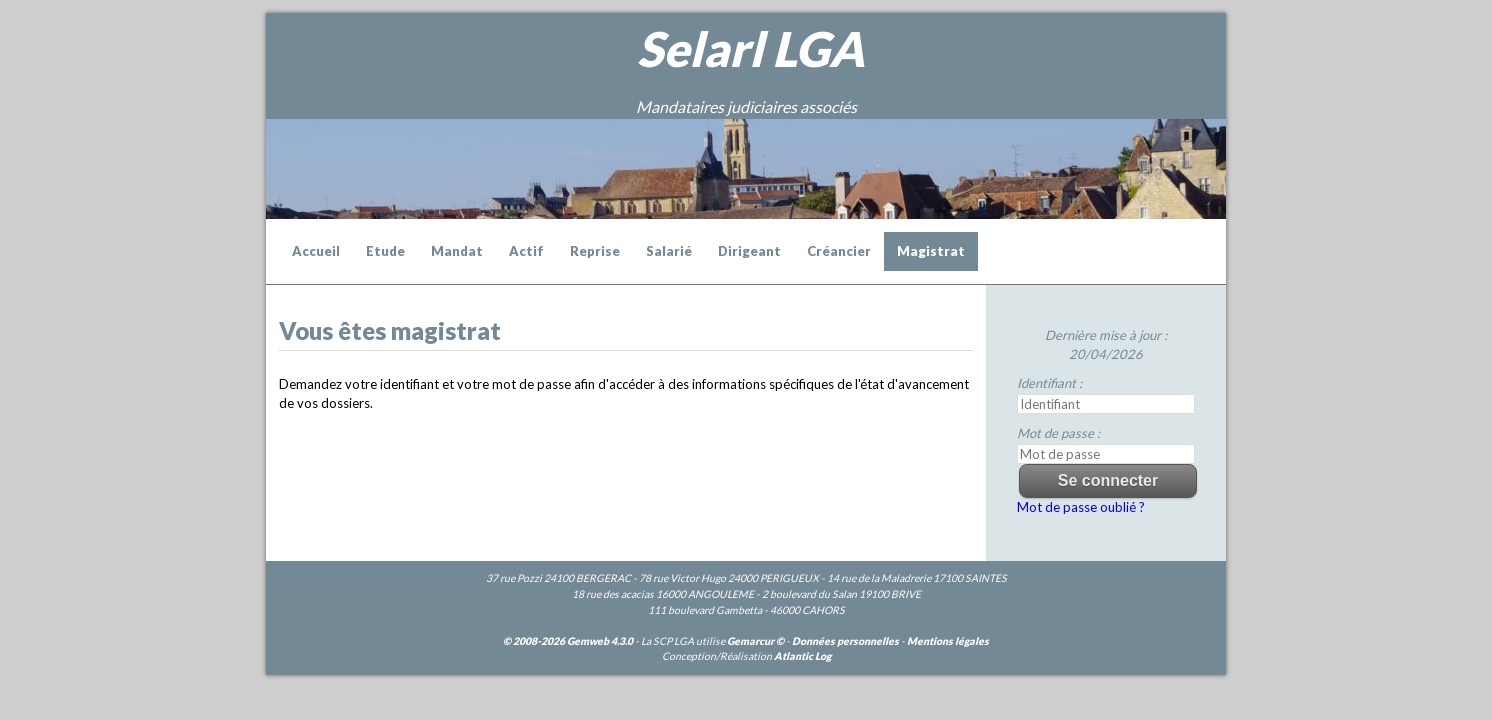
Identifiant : (1049, 383)
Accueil (316, 251)
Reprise (595, 251)
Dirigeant (749, 251)
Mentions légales (948, 641)
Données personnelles (845, 641)
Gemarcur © (755, 641)
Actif (526, 251)
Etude (385, 251)
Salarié (669, 251)
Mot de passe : (1058, 433)
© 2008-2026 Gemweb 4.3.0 (568, 641)
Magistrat (931, 251)
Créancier (839, 251)
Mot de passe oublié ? (1081, 507)
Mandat (457, 251)
